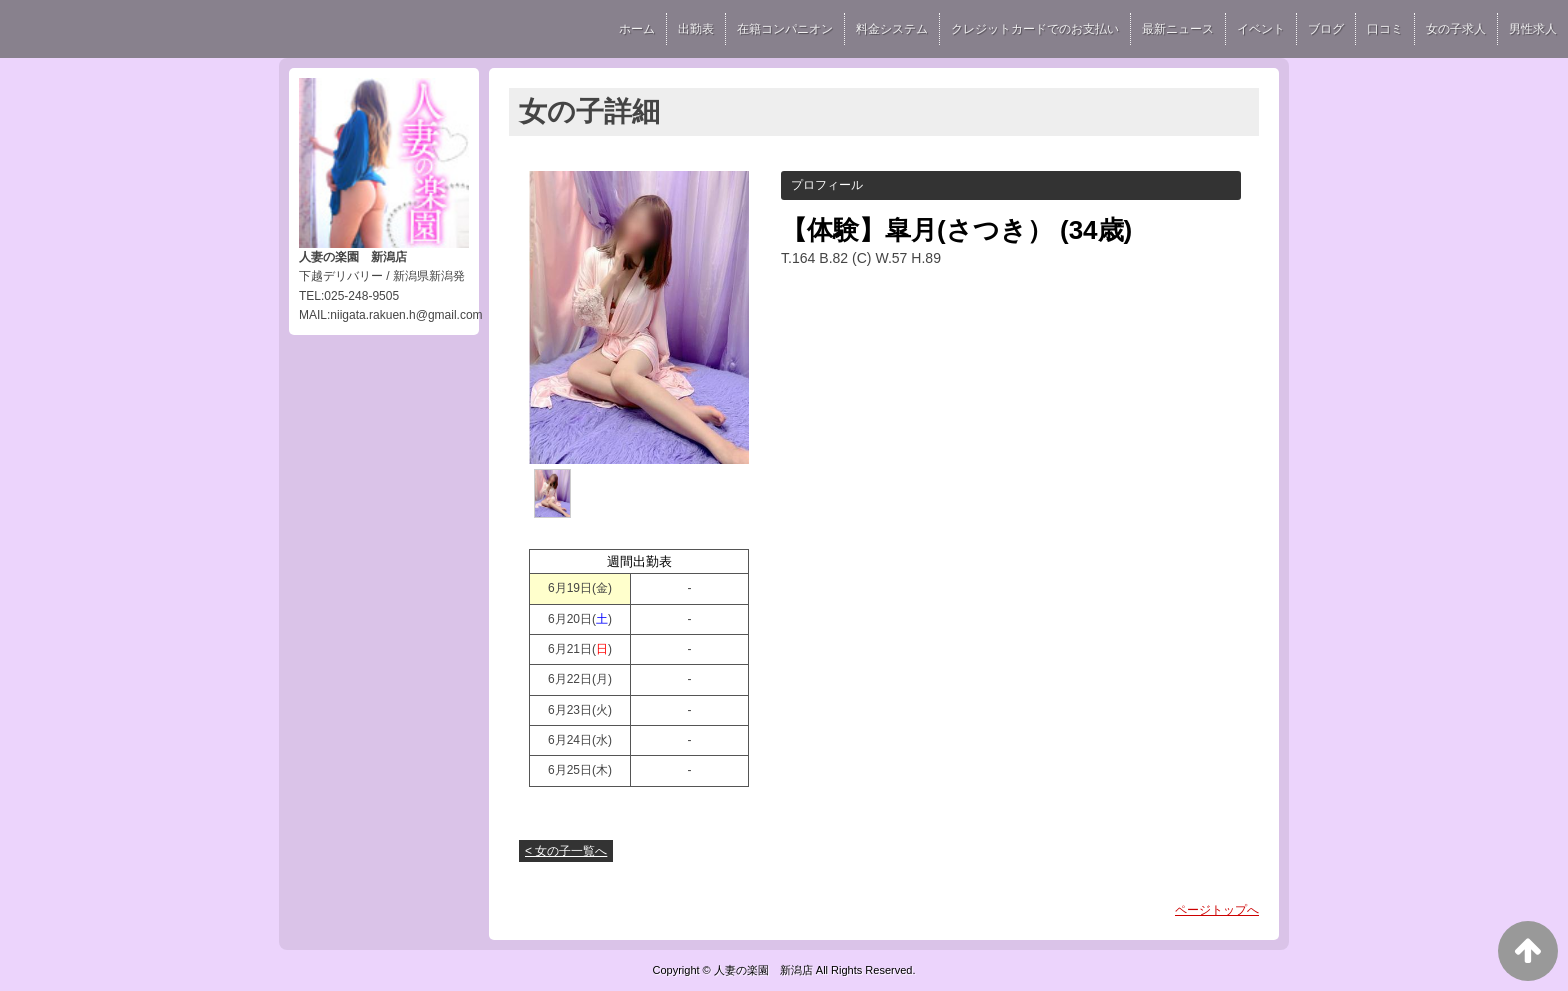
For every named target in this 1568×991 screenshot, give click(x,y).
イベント (1261, 29)
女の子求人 (1456, 29)
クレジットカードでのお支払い (1035, 29)
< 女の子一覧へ (566, 851)
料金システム (892, 29)
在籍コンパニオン (785, 29)
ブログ (1326, 29)
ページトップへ (1217, 910)
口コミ (1385, 29)
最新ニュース (1178, 29)
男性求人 (1533, 29)
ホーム (637, 29)
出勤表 (696, 29)
